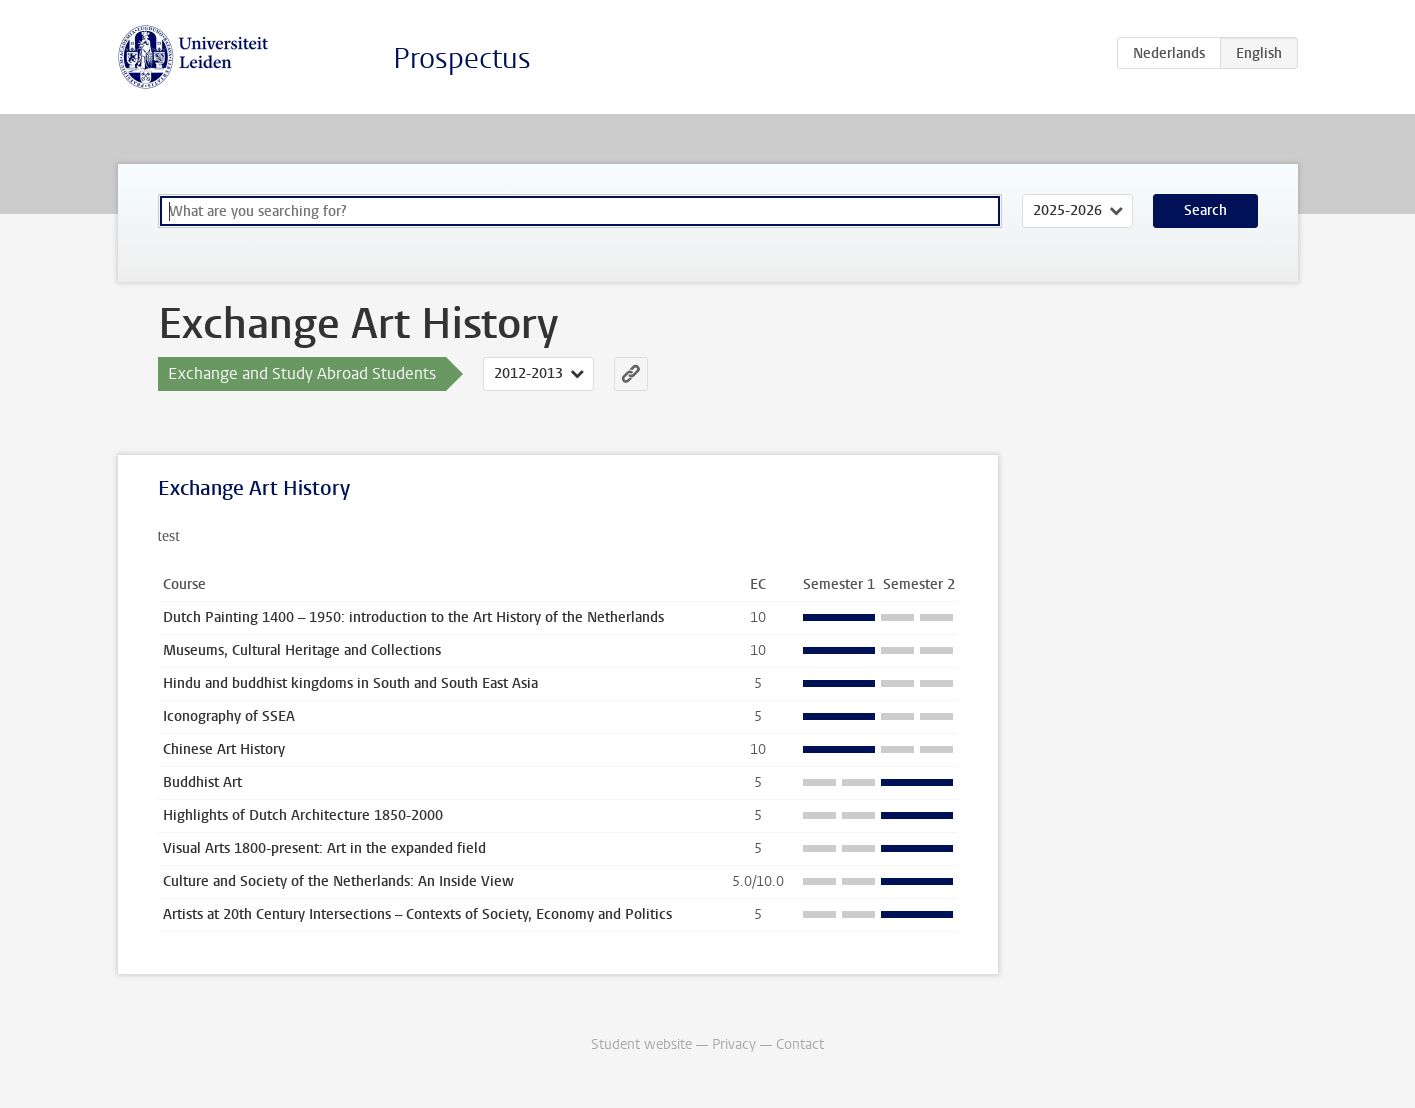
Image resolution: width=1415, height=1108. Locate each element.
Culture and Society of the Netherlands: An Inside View (338, 881)
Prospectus (462, 58)
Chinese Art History (224, 749)
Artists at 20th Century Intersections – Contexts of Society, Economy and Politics (417, 914)
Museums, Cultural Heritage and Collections (302, 650)
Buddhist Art (202, 782)
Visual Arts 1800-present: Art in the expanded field (324, 848)
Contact (800, 1044)
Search (1205, 210)
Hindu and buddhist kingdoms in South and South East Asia (350, 683)
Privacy (734, 1044)
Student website (641, 1044)
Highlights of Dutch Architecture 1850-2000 (303, 815)
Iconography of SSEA (229, 716)
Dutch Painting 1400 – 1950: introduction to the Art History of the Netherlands (413, 617)
